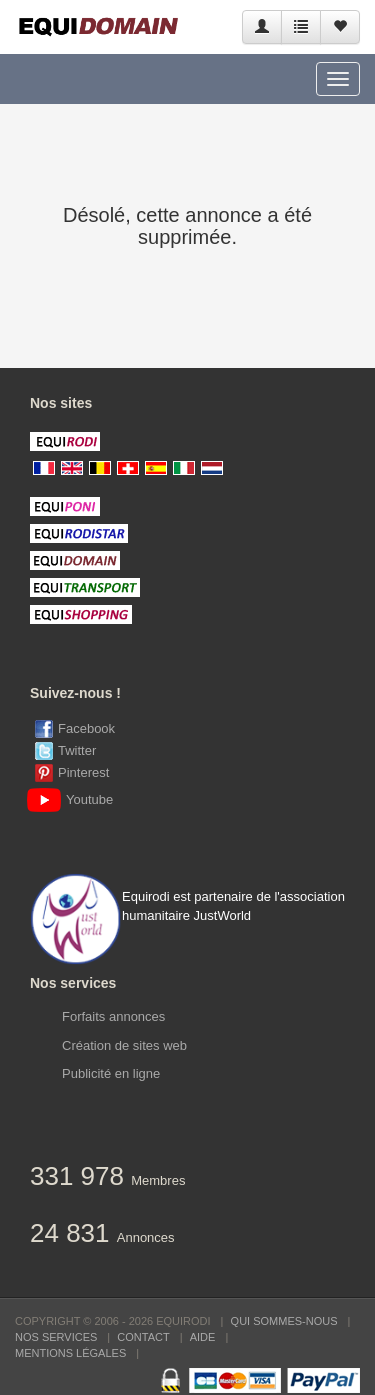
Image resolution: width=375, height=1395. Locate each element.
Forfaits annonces (113, 1016)
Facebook (86, 728)
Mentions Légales (70, 1353)
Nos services (56, 1337)
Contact (143, 1337)
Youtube (74, 799)
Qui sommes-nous (284, 1321)
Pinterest (83, 772)
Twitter (77, 750)
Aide (203, 1337)
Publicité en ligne (111, 1073)
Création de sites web (124, 1045)
